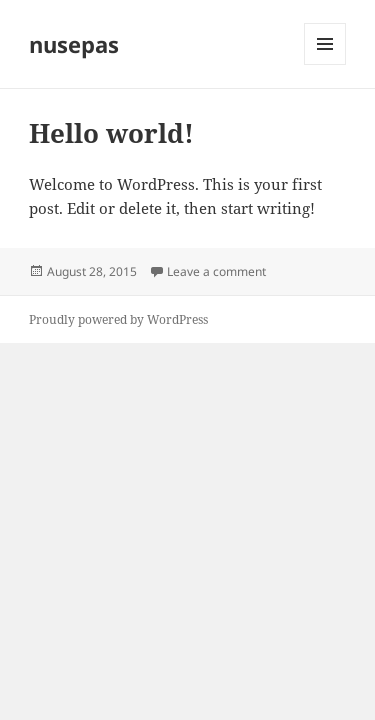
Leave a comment (216, 271)
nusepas (74, 44)
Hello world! (111, 133)
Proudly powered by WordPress (118, 319)
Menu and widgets (325, 64)
